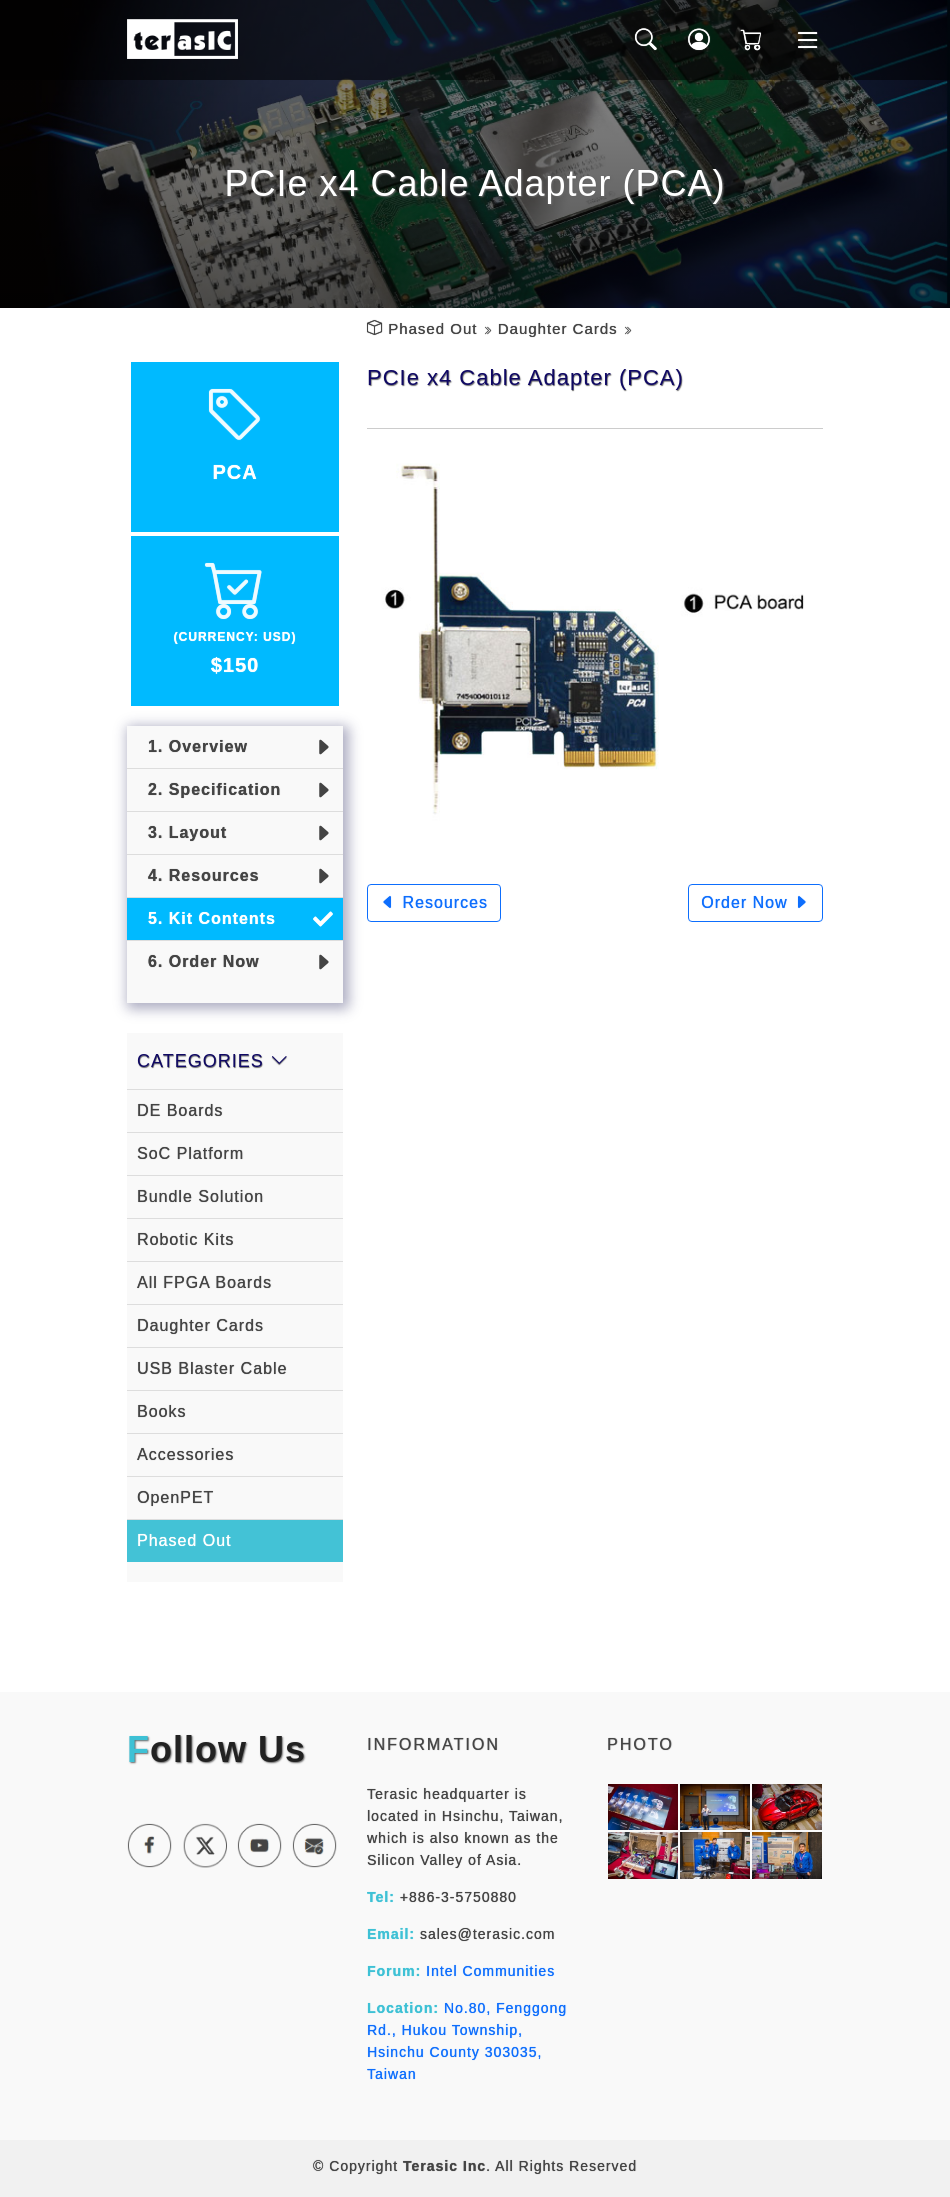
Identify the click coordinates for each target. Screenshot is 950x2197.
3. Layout (182, 832)
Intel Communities (490, 1971)
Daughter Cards (558, 328)
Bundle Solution (200, 1196)
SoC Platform (190, 1153)
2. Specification (209, 789)
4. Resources (198, 875)
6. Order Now (198, 961)
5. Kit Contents (206, 918)
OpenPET (175, 1497)
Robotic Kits (185, 1239)
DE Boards (180, 1110)
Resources (434, 902)
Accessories (185, 1454)
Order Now (755, 902)
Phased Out (432, 328)
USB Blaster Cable (212, 1368)
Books (161, 1411)
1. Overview (192, 746)
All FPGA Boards (204, 1282)
